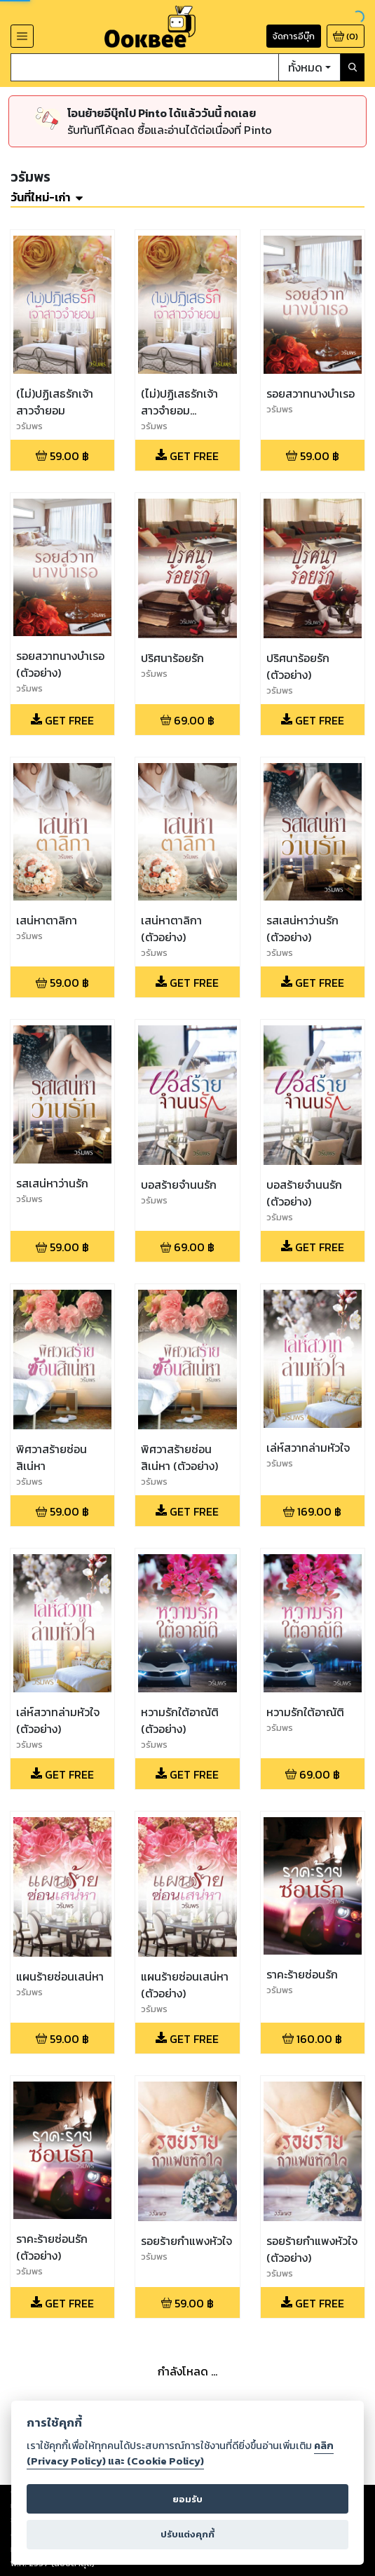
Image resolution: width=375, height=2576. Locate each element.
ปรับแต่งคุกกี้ (187, 2534)
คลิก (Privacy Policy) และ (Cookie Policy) (180, 2453)
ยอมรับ (187, 2499)
